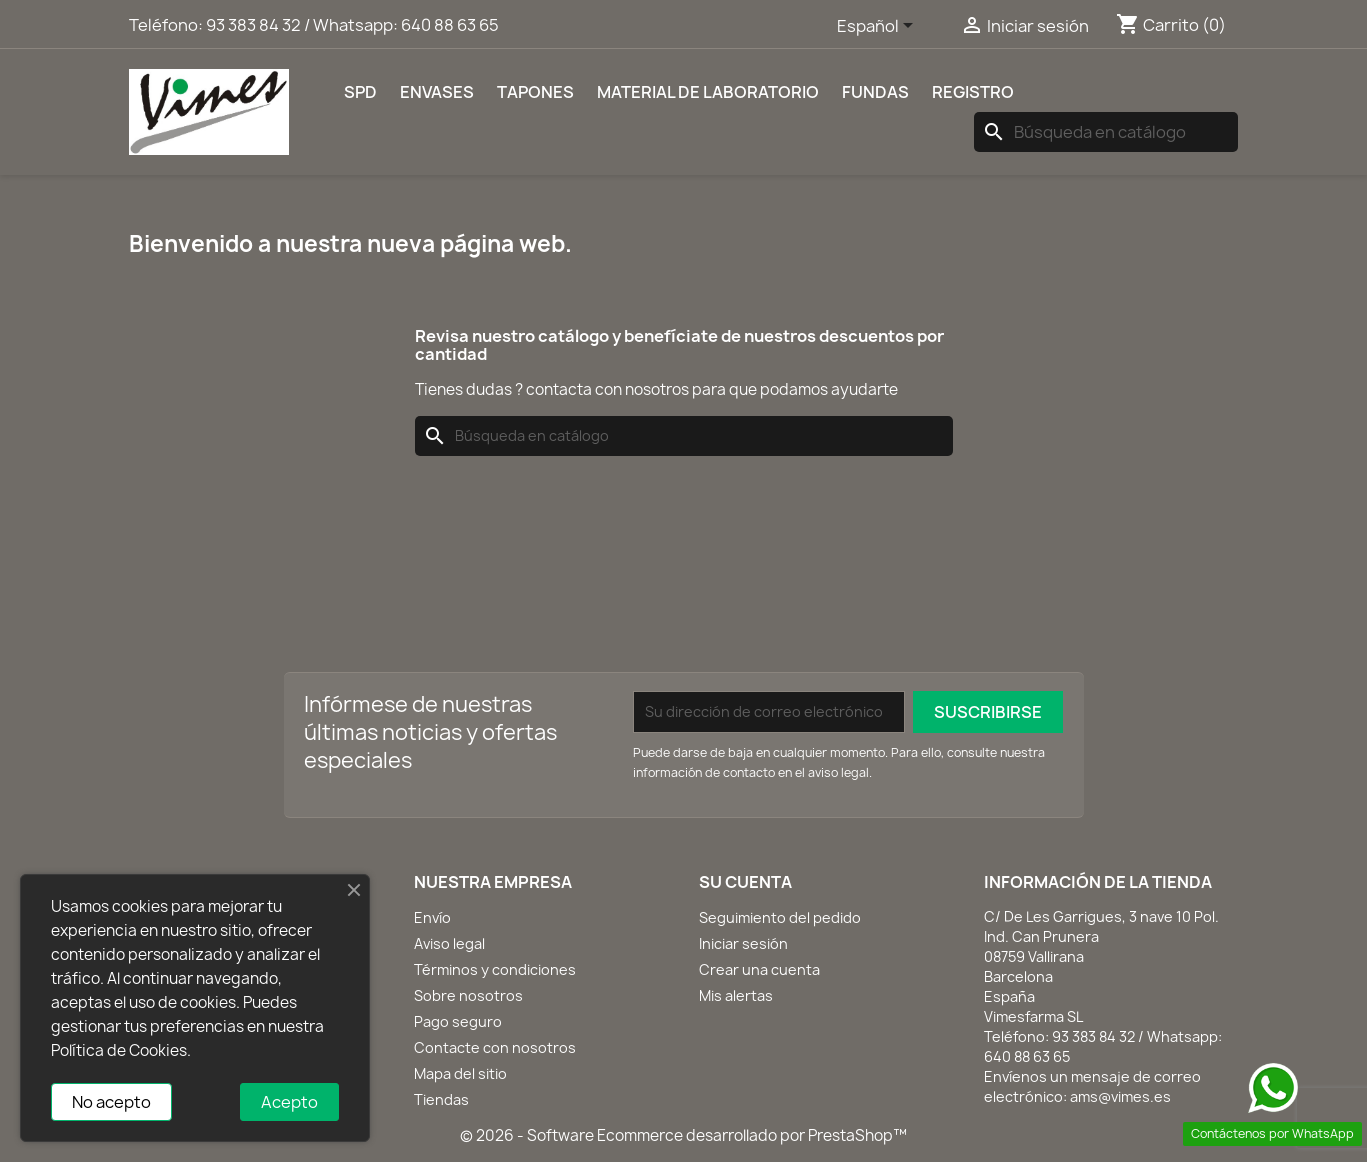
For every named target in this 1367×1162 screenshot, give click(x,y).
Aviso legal (449, 943)
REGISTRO (973, 92)
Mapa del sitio (460, 1073)
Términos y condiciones (495, 969)
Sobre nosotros (468, 995)
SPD (360, 92)
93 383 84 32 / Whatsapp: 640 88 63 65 (352, 25)
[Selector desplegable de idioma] (878, 27)
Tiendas (441, 1099)
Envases (437, 92)
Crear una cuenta (759, 969)
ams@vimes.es (1120, 1096)
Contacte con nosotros (495, 1047)
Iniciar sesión (743, 943)
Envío (432, 917)
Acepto (289, 1102)
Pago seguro (458, 1021)
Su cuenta (745, 882)
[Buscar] (1106, 132)
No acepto (111, 1102)
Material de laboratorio (708, 92)
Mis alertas (736, 995)
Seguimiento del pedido (780, 917)
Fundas (875, 92)
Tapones (535, 92)
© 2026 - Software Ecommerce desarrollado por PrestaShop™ (683, 1135)
